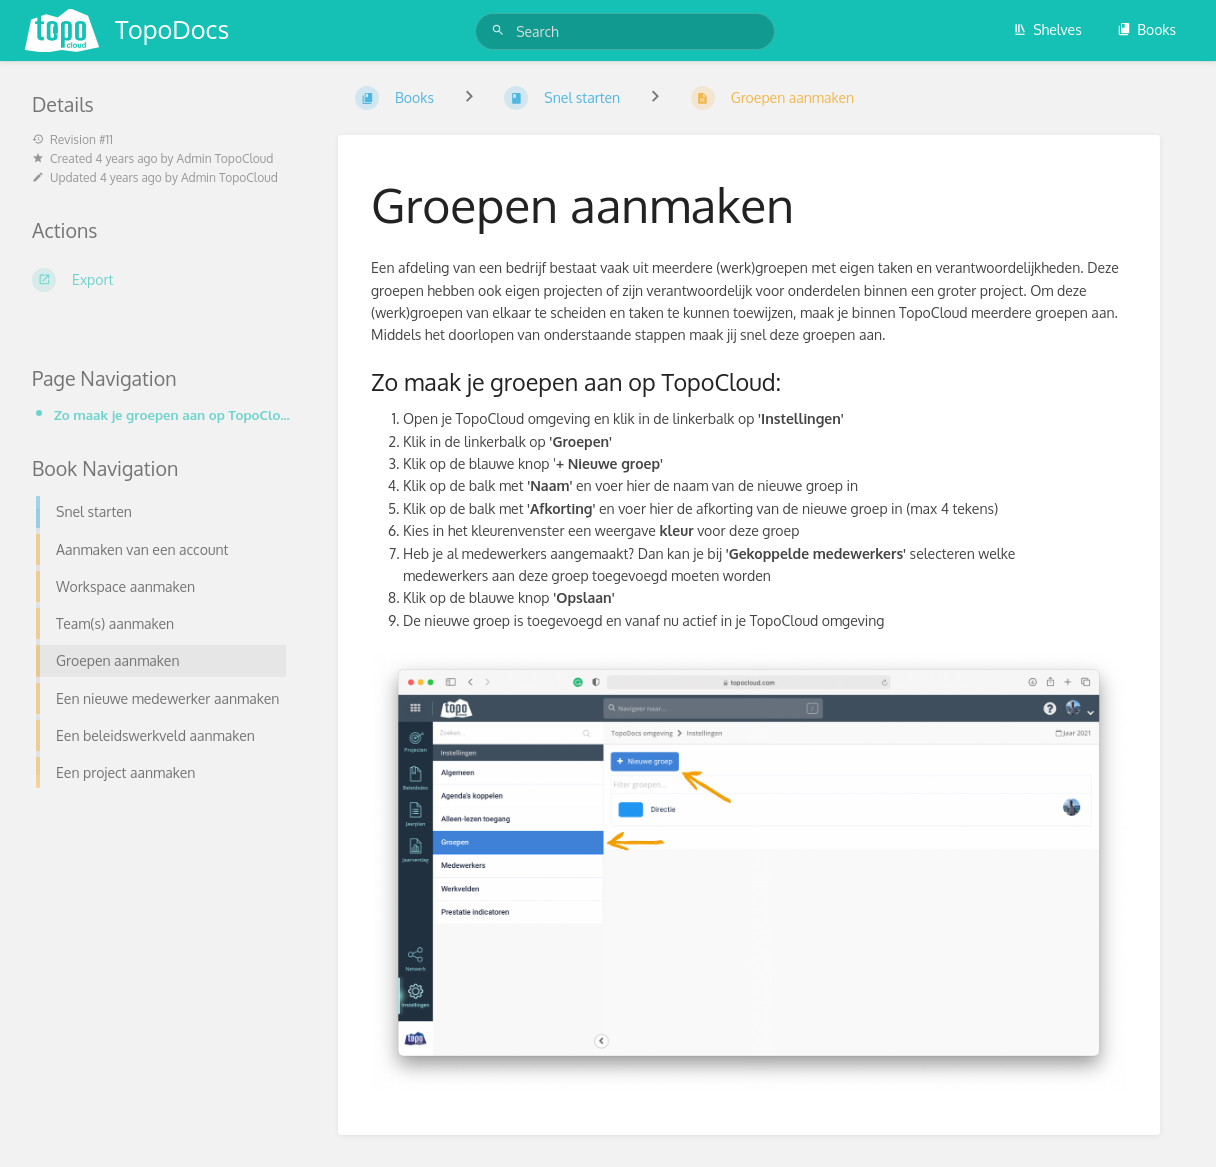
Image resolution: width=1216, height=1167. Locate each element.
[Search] (501, 30)
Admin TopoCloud (225, 158)
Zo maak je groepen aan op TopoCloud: (172, 414)
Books (1146, 29)
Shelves (1047, 29)
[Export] (161, 280)
